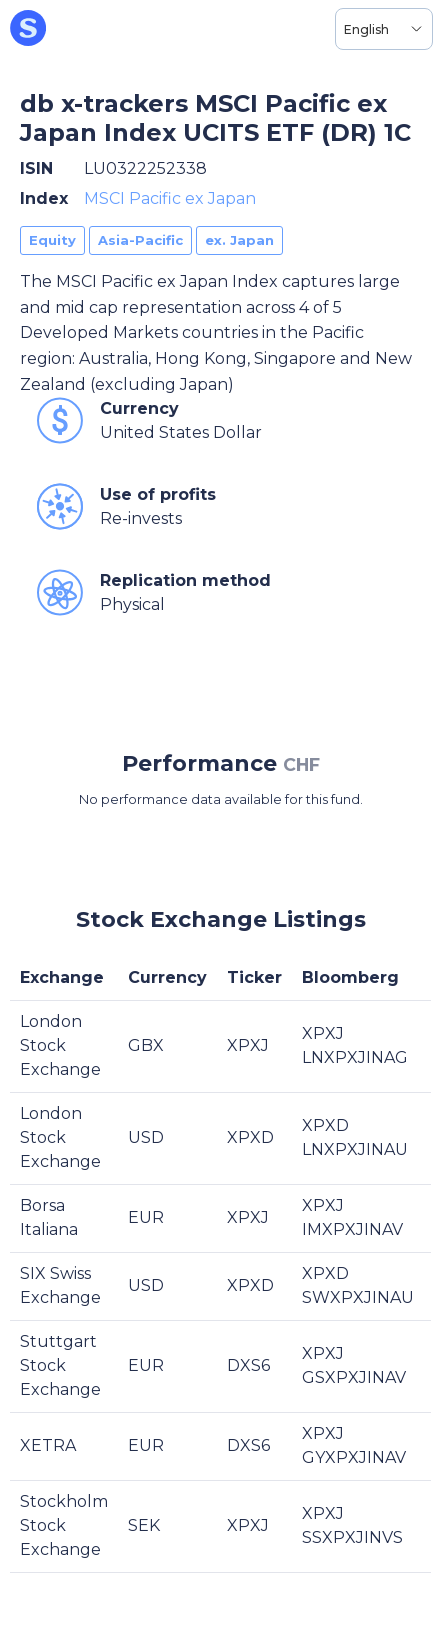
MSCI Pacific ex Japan (170, 198)
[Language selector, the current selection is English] (384, 29)
